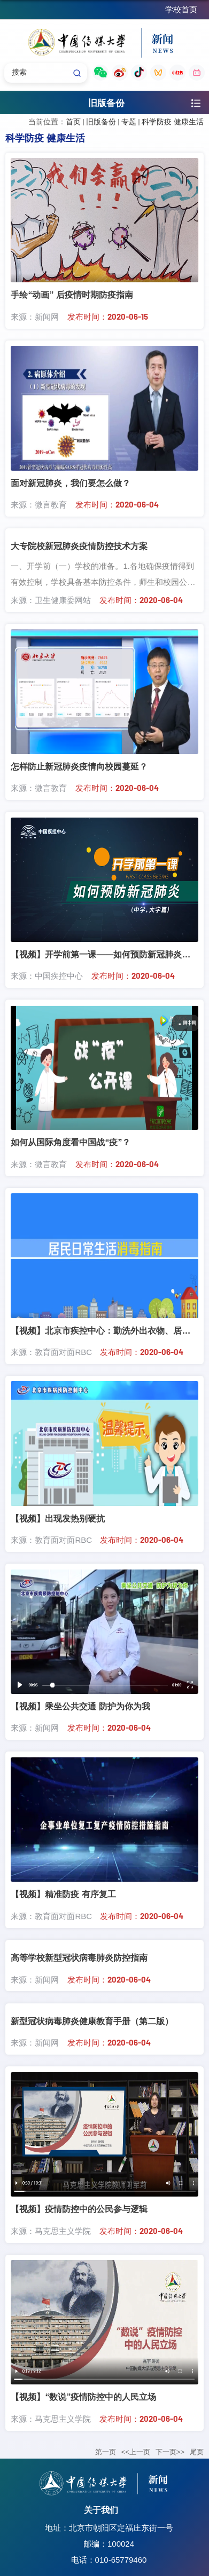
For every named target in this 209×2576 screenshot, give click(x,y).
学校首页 (181, 9)
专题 (128, 121)
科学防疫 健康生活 (173, 121)
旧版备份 (101, 121)
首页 (73, 121)
